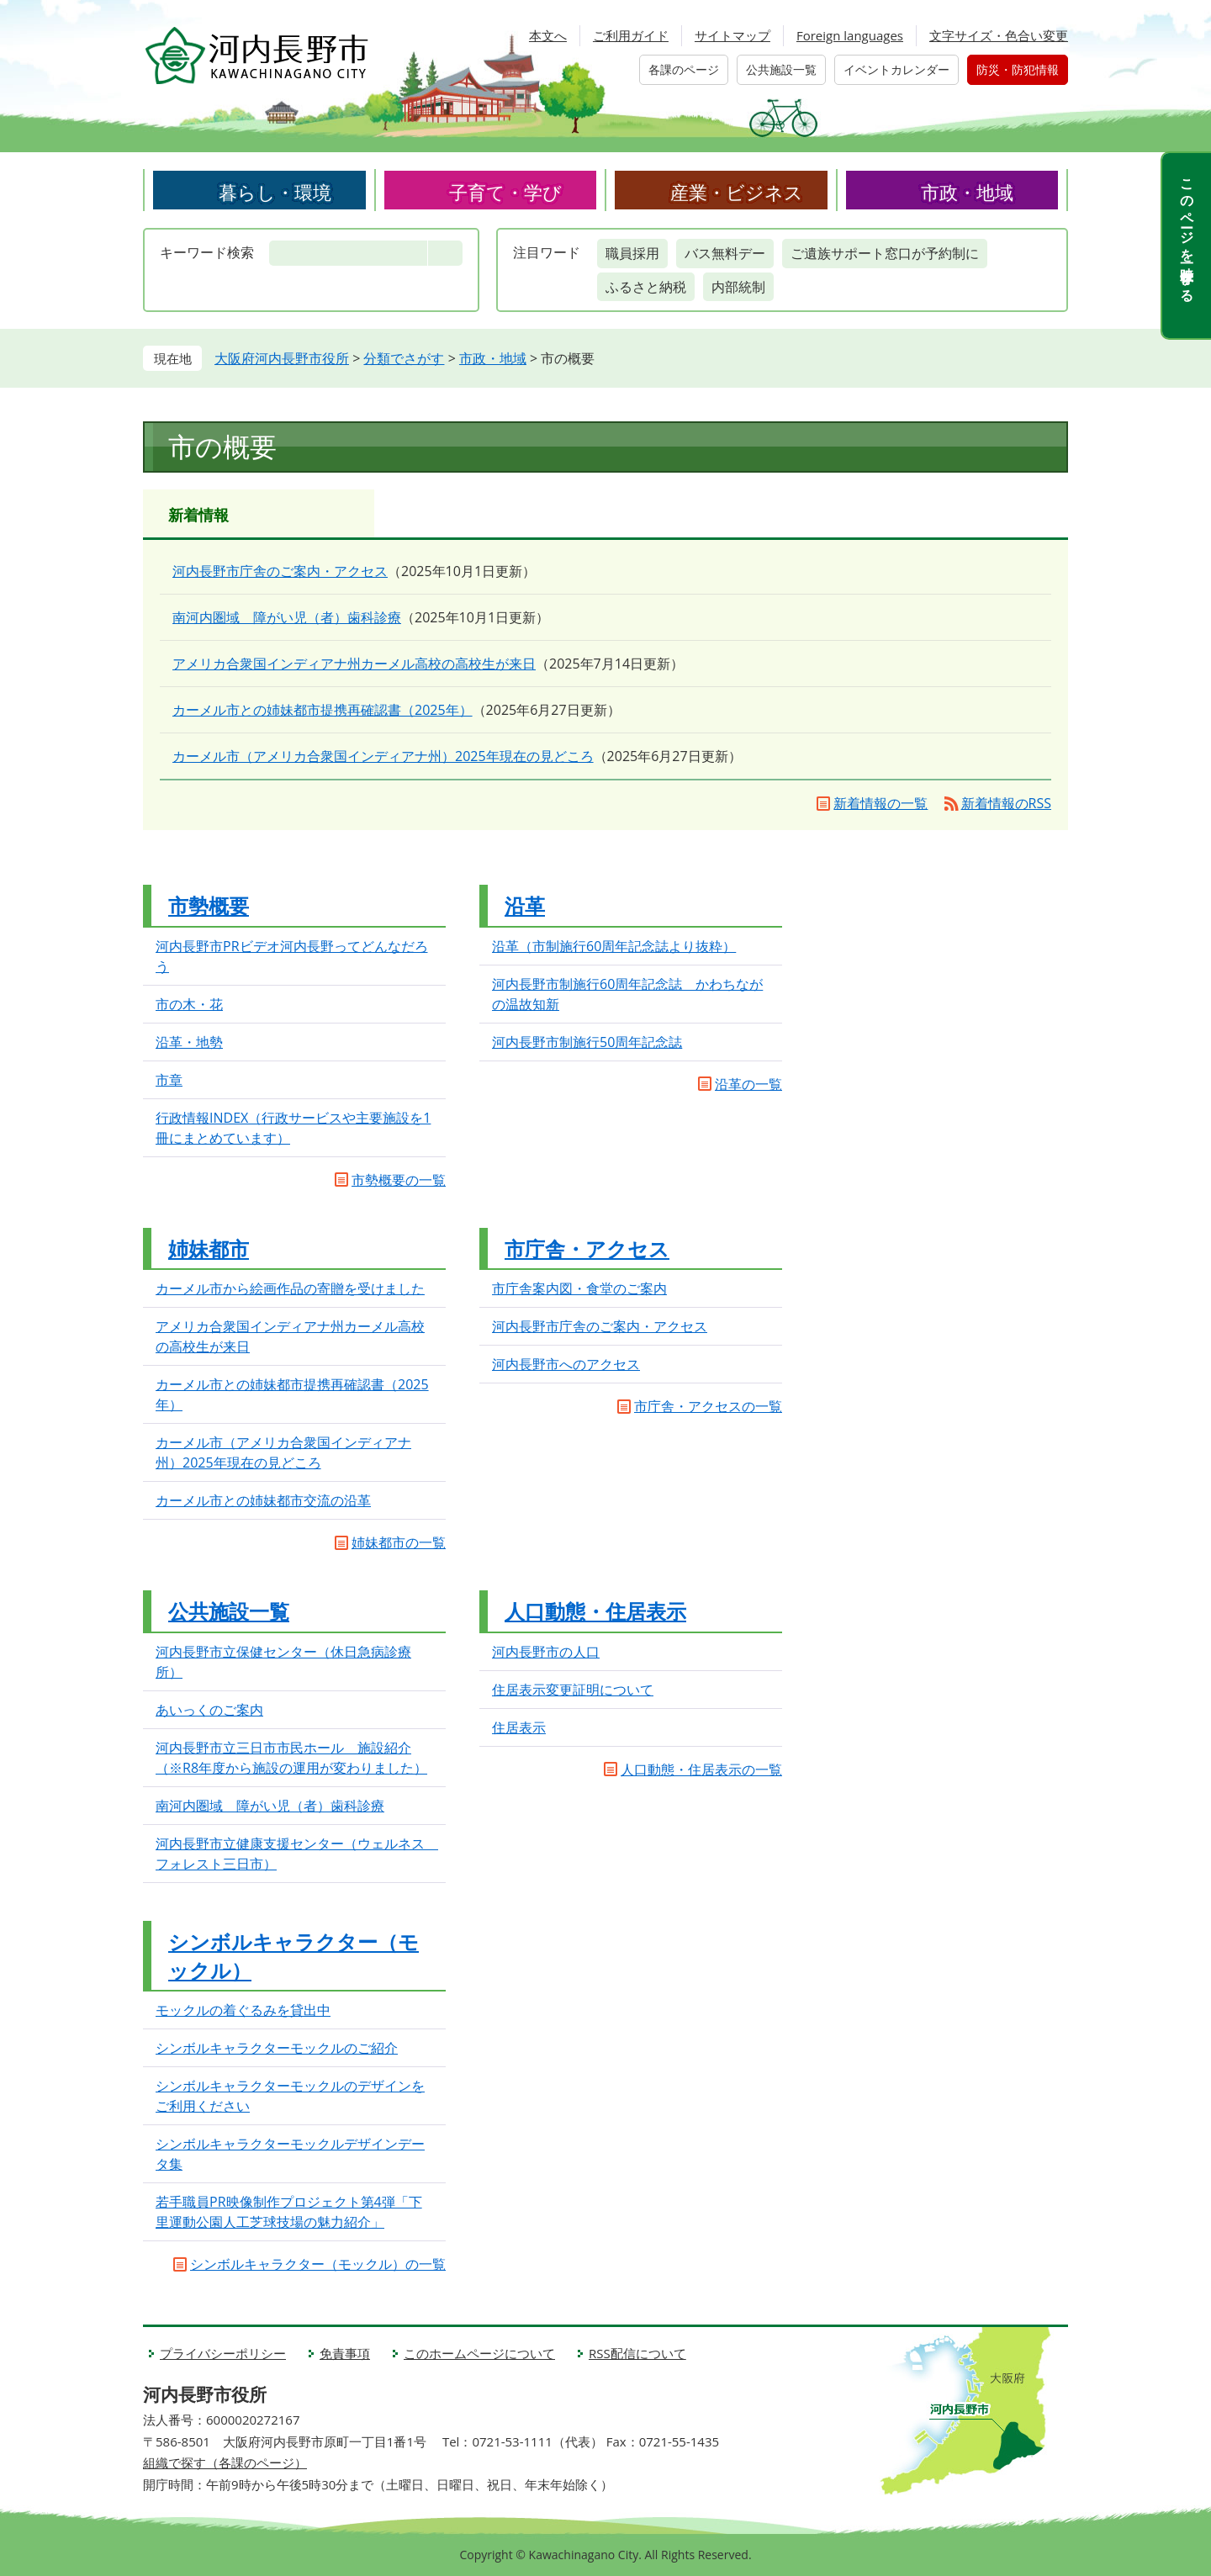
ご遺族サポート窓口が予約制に (885, 253)
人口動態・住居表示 (595, 1611)
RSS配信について (637, 2353)
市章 (169, 1080)
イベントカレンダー (896, 69)
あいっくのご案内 (209, 1710)
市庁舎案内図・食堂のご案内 (579, 1288)
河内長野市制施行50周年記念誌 (587, 1042)
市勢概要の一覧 (399, 1180)
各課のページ (683, 69)
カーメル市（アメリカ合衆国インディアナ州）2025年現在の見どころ (383, 756)
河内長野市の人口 (546, 1651)
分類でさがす (403, 358)
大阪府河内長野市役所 (281, 358)
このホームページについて (479, 2353)
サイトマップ (732, 35)
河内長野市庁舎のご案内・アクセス (280, 571)
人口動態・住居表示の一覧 (701, 1769)
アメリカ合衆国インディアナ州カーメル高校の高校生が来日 (354, 663)
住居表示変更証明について (572, 1689)
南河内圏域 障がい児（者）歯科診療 (286, 617)
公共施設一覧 (781, 69)
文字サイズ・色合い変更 (998, 35)
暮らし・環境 (275, 191)
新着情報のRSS (1006, 803)
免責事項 (345, 2353)
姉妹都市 (208, 1248)
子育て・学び (505, 191)
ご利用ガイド (631, 35)
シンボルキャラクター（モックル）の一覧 (318, 2264)
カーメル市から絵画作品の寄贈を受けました (290, 1288)
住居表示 (519, 1727)
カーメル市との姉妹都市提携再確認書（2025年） (322, 710)
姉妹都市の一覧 (399, 1542)
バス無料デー (725, 253)
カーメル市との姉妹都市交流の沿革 (263, 1500)
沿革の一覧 (748, 1084)
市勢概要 (208, 905)
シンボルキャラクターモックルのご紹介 (277, 2048)
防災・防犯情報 (1017, 69)
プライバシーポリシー (223, 2353)
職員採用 (632, 253)
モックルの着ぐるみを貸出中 (243, 2010)
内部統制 (738, 287)
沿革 (525, 905)
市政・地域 (967, 191)
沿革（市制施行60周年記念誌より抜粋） (614, 946)
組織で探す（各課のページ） (225, 2462)
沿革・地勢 (189, 1042)
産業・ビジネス (736, 191)
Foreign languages (849, 35)
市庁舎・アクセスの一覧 (708, 1406)
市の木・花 (189, 1004)
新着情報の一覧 (880, 803)
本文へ (548, 35)
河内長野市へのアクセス (566, 1364)
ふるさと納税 (646, 287)
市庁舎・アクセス (587, 1248)
